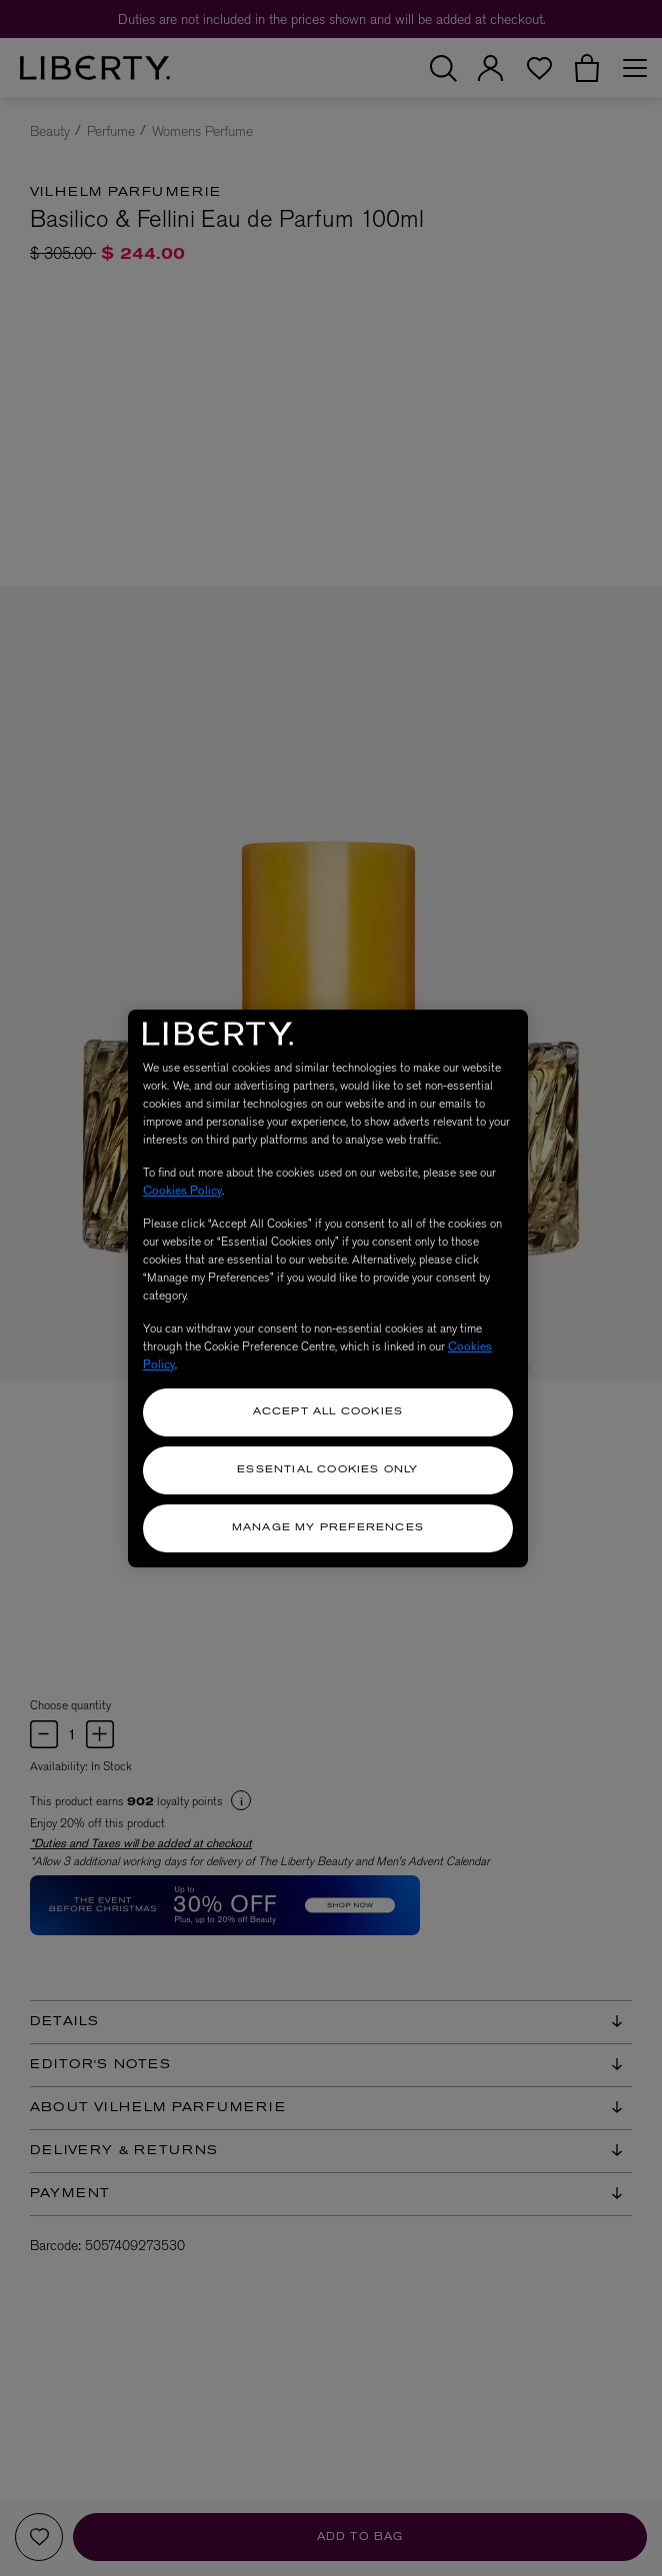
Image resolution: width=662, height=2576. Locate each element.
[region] (328, 1288)
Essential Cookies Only (327, 1469)
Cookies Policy (182, 1191)
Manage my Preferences (328, 1527)
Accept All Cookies (328, 1411)
